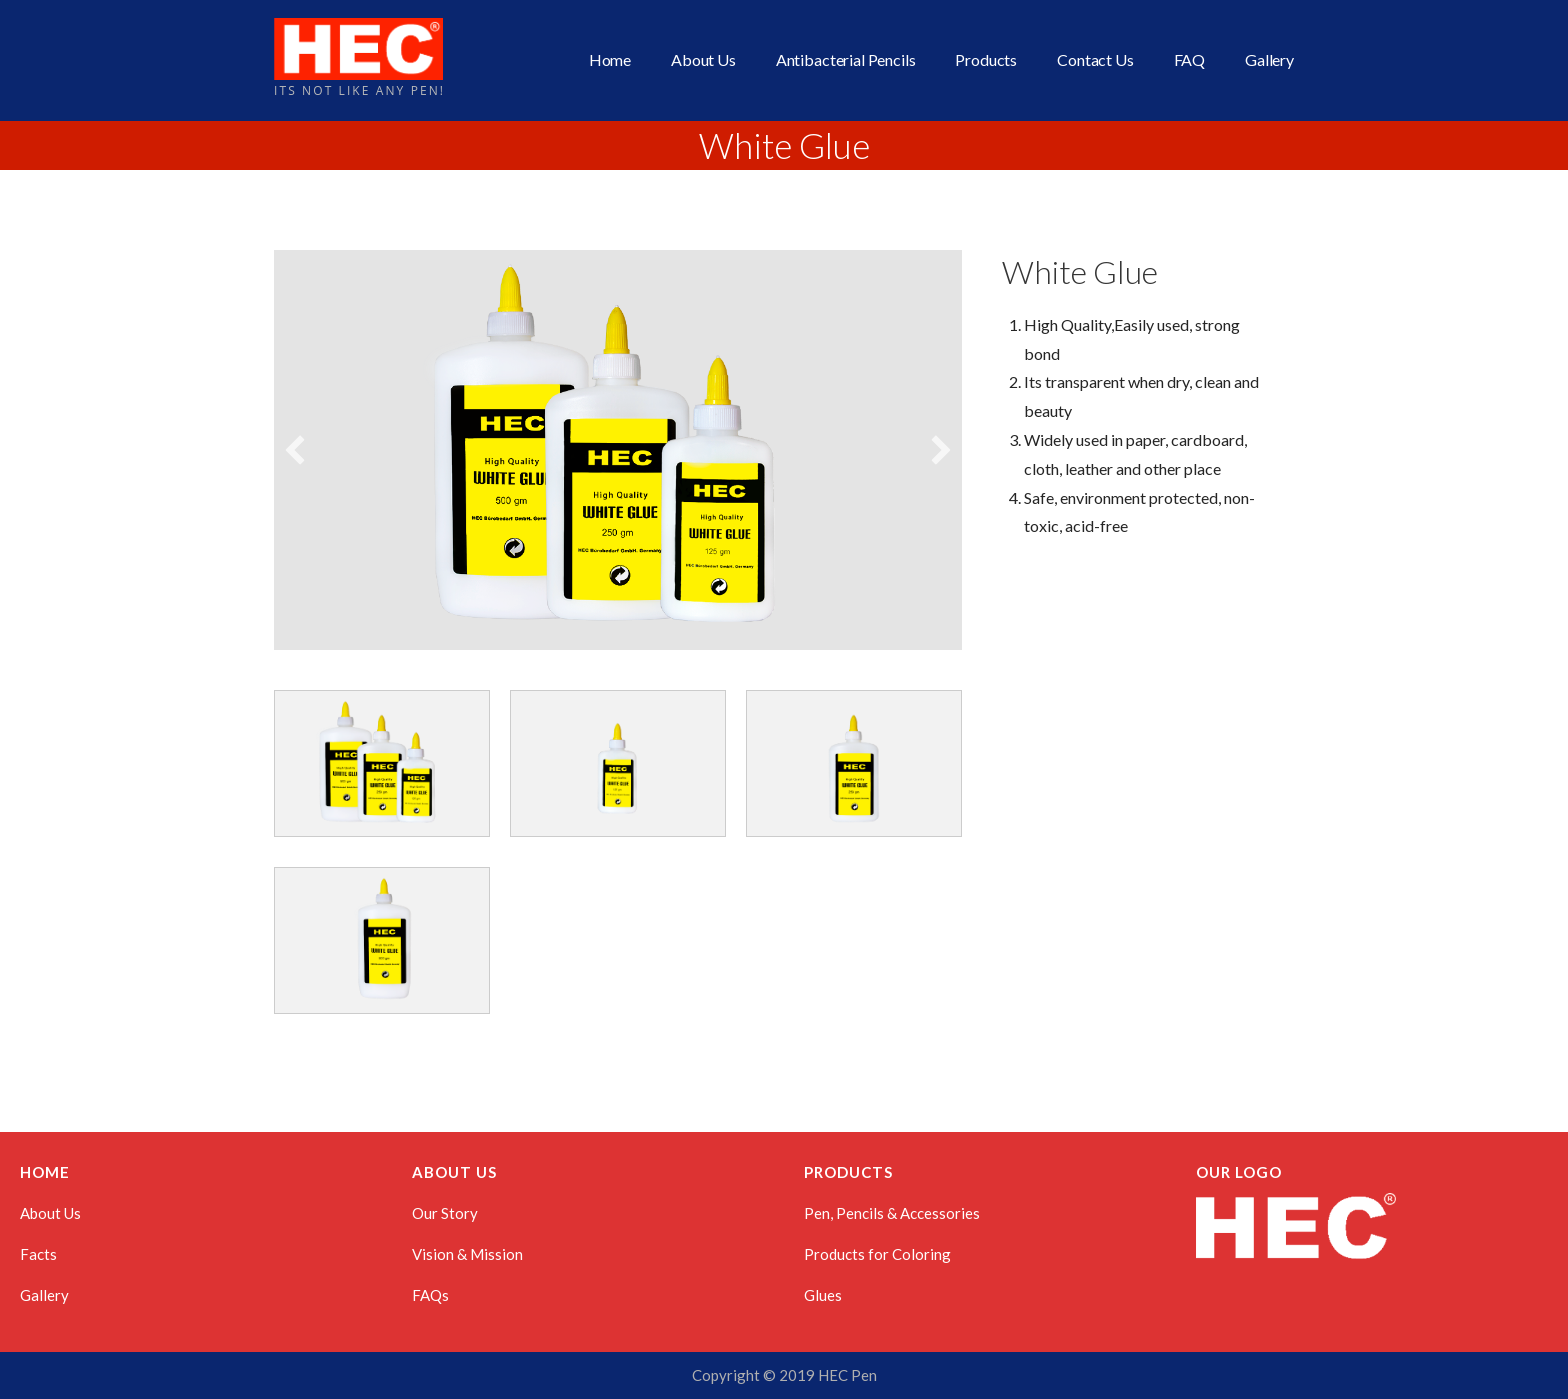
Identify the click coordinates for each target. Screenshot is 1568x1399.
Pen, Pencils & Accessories (892, 1213)
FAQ (1190, 59)
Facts (38, 1254)
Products (986, 59)
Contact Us (1095, 59)
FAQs (430, 1295)
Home (610, 59)
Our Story (445, 1213)
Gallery (1269, 59)
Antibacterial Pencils (846, 59)
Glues (823, 1295)
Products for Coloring (877, 1254)
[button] (295, 450)
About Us (703, 59)
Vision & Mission (467, 1254)
